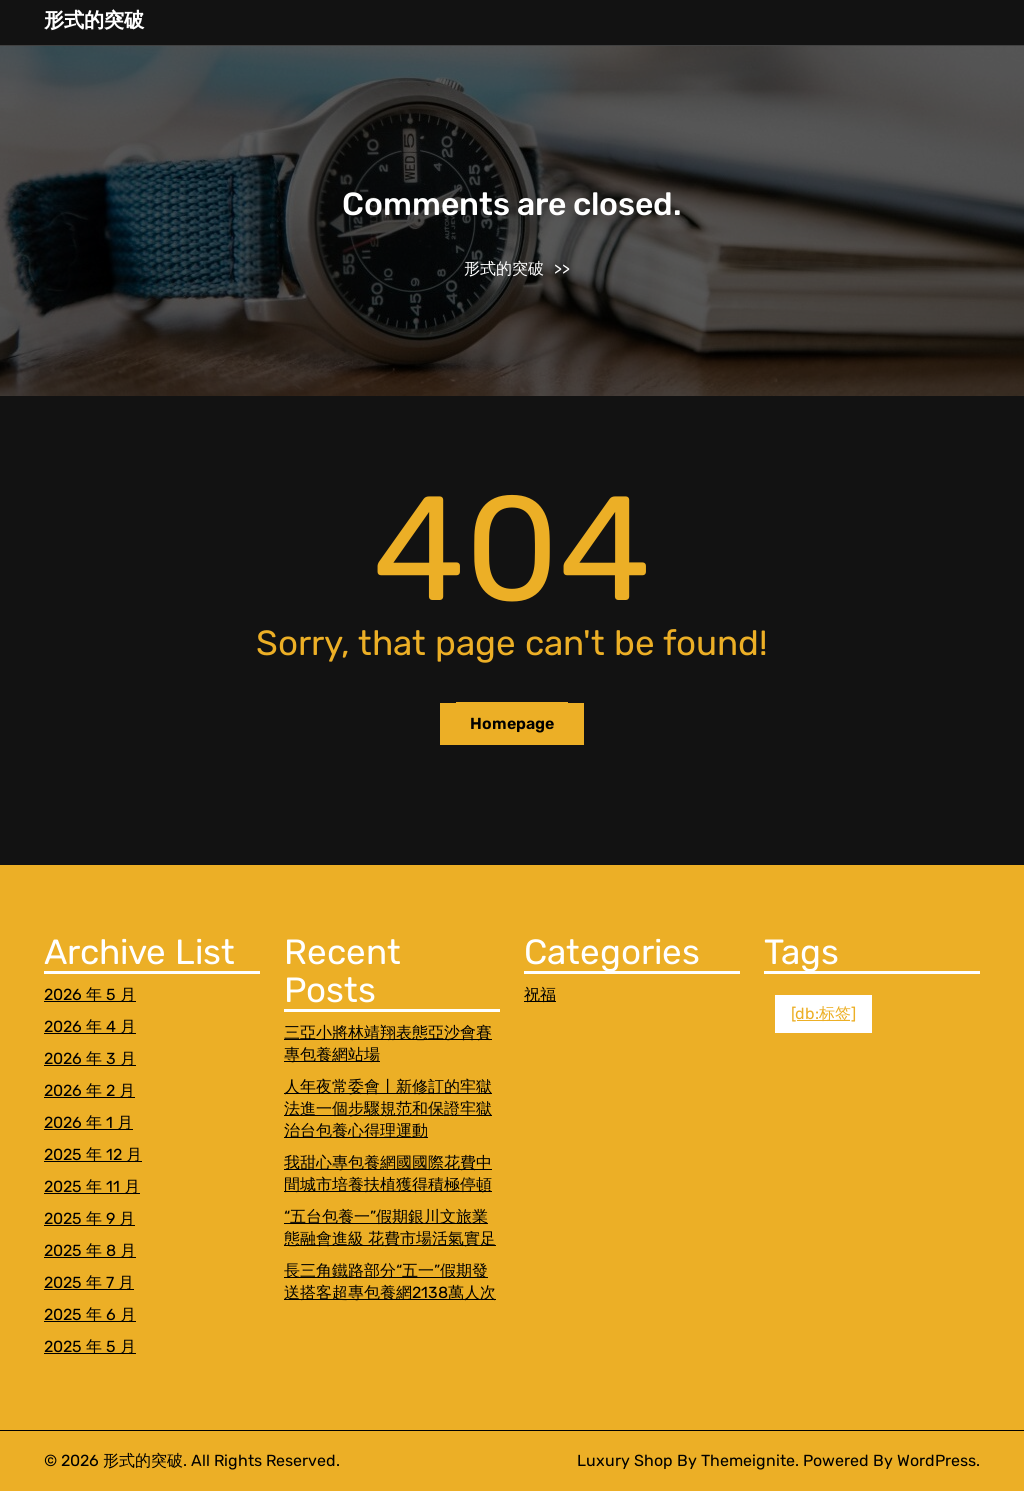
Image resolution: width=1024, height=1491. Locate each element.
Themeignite (748, 1460)
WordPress (936, 1460)
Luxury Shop (625, 1460)
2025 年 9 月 (89, 1218)
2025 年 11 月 (92, 1186)
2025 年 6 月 (90, 1314)
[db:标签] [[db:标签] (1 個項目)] (823, 1013)
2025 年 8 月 (90, 1250)
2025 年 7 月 (89, 1282)
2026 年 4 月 (90, 1026)
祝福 (540, 994)
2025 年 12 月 (93, 1154)
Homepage (512, 723)
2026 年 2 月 (89, 1090)
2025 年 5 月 (90, 1346)
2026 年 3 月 (90, 1058)
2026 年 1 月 (88, 1122)
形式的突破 (94, 20)
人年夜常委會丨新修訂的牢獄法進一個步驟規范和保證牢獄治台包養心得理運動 (388, 1108)
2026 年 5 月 (90, 994)
